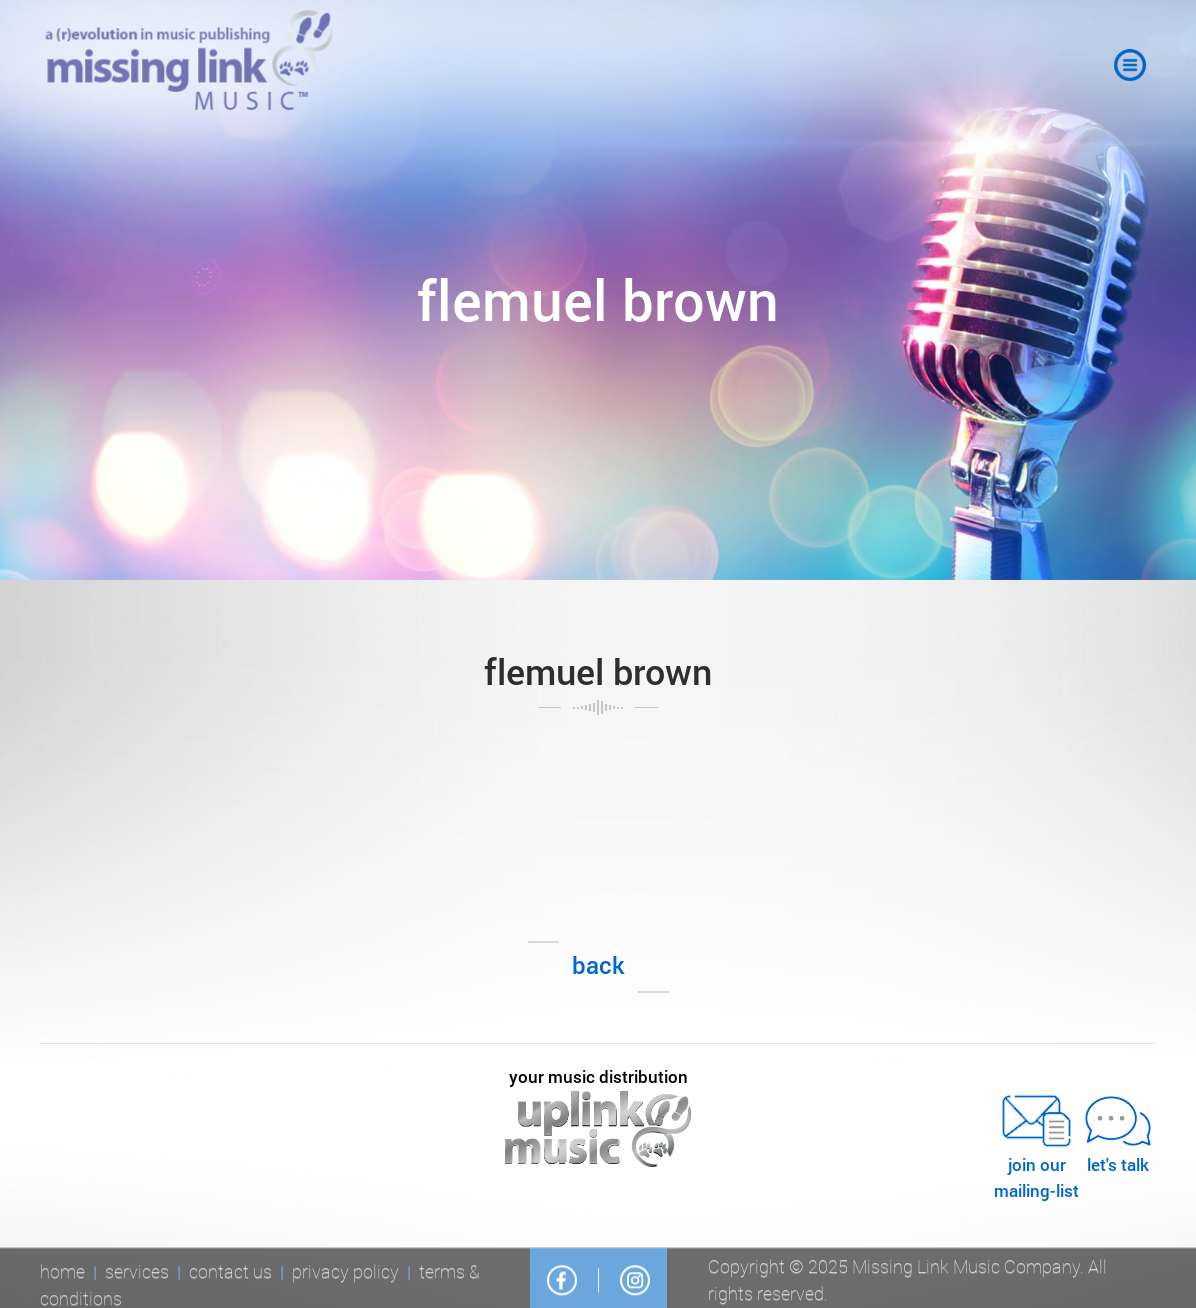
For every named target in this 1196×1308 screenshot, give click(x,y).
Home (62, 1274)
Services (137, 1274)
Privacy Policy (345, 1274)
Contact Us (230, 1274)
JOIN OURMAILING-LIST (1036, 1145)
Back (598, 965)
